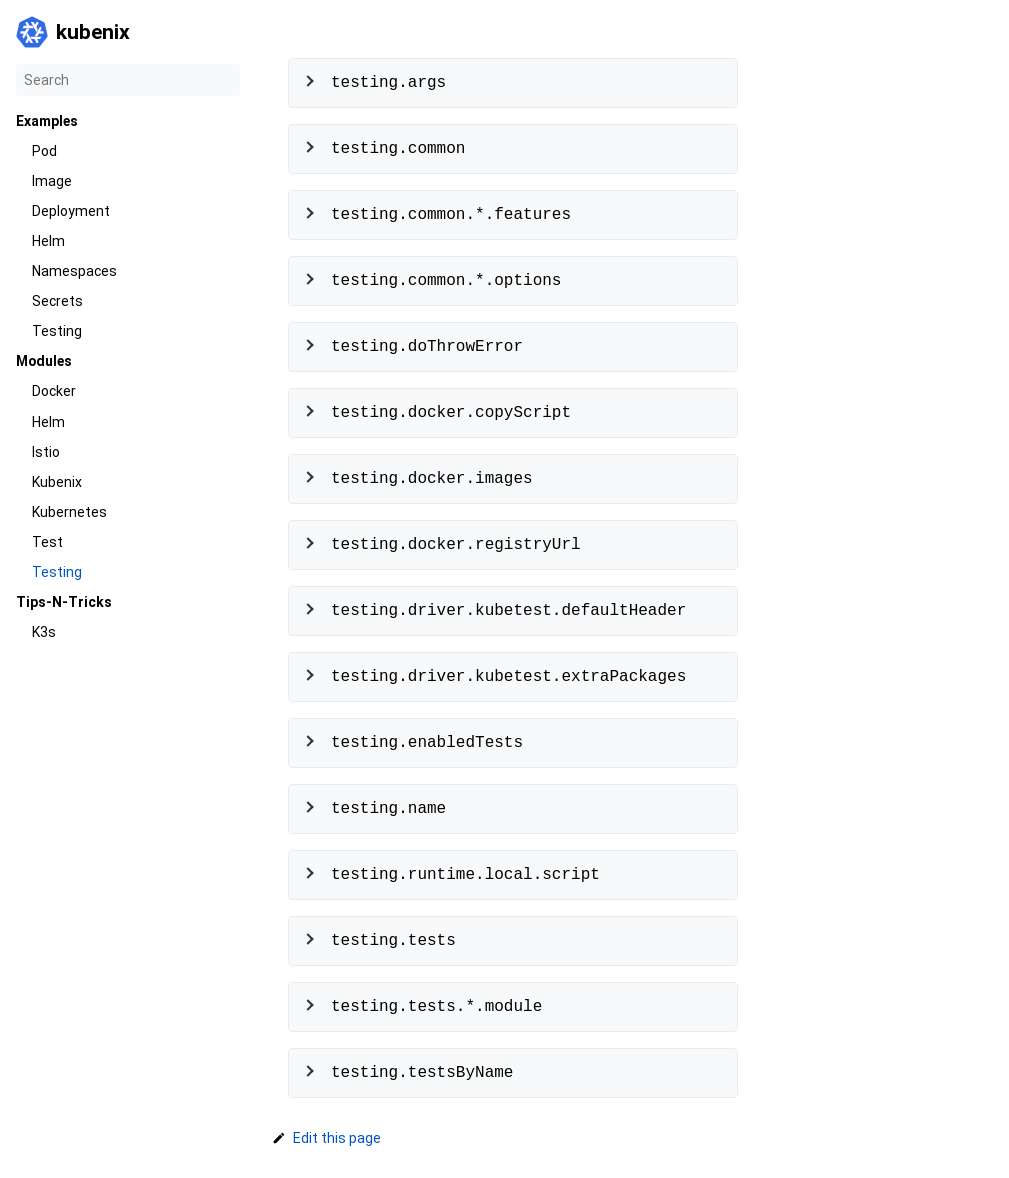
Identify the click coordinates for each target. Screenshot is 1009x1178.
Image (52, 181)
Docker (54, 391)
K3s (44, 632)
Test (47, 542)
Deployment (71, 211)
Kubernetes (69, 512)
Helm (48, 241)
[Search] (128, 80)
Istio (46, 452)
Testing (57, 331)
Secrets (57, 301)
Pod (44, 151)
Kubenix (57, 482)
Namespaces (74, 271)
